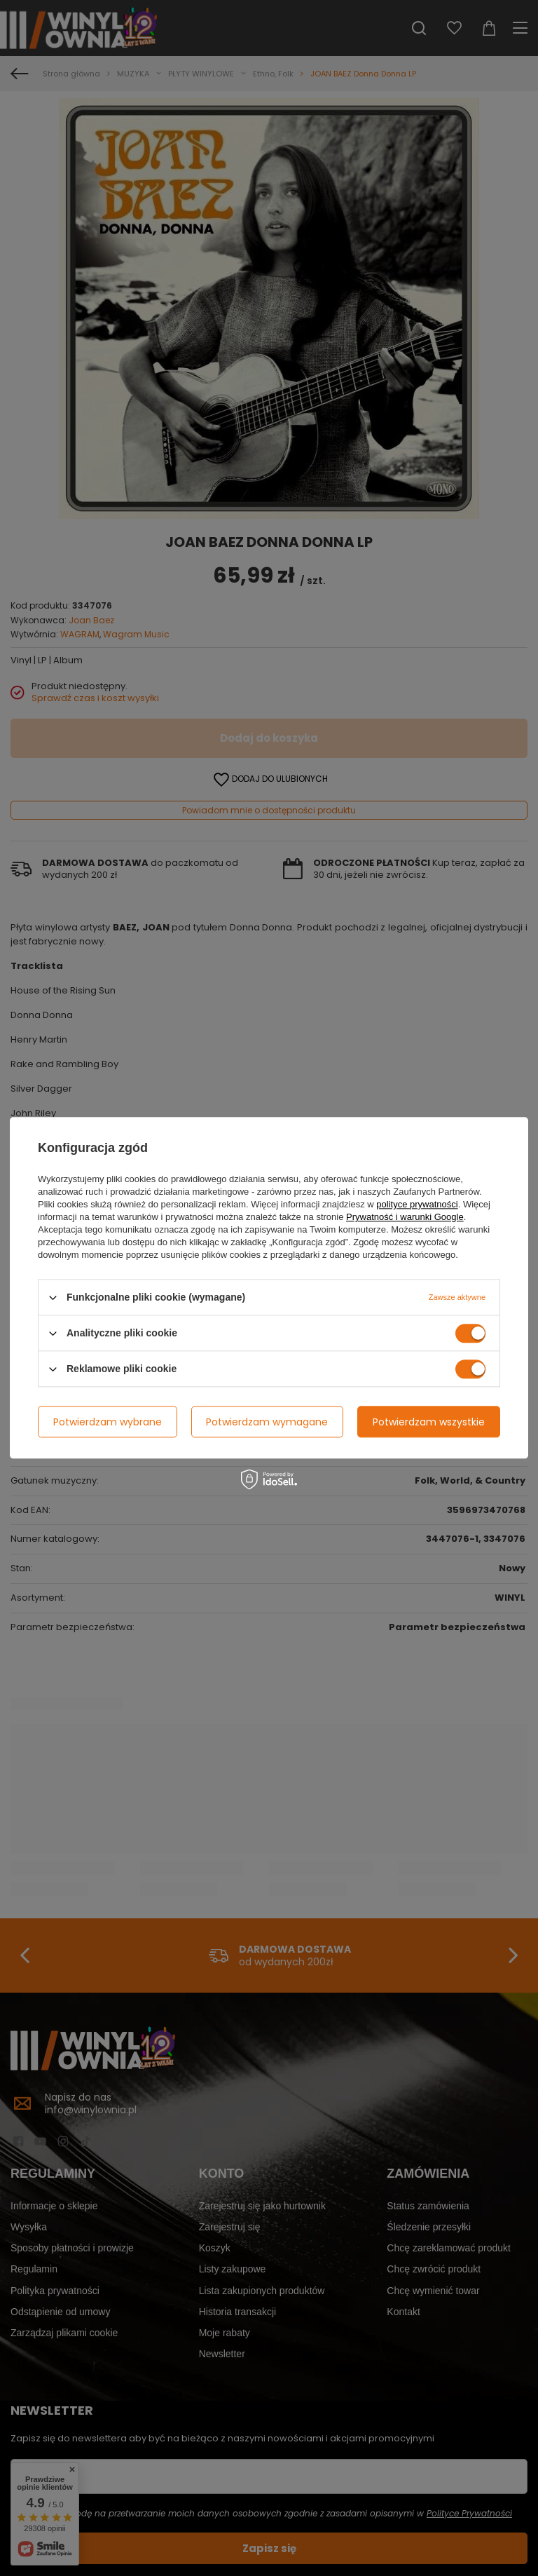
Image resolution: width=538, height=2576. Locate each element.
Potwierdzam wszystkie (429, 1422)
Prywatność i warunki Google (405, 1217)
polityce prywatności (416, 1204)
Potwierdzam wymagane (267, 1422)
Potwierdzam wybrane (107, 1422)
